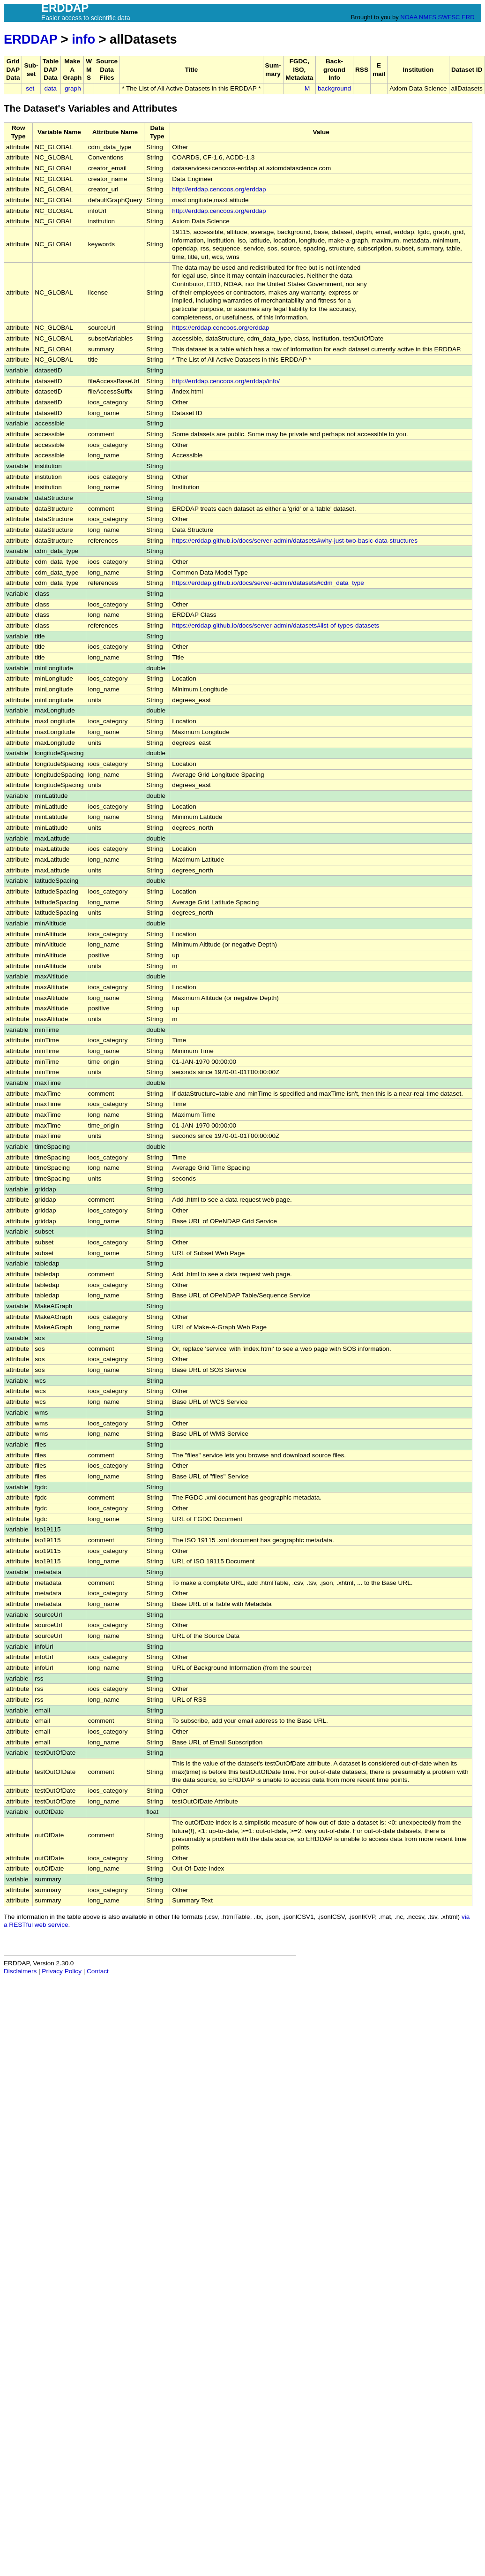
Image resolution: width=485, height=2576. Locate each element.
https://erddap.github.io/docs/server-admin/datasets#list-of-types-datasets (275, 625)
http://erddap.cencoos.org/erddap (219, 189)
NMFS (427, 17)
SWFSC (449, 17)
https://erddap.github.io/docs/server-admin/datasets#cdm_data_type (268, 582)
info (83, 39)
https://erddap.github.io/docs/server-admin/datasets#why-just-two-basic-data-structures (295, 540)
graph (73, 88)
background (334, 88)
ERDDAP (30, 39)
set (30, 88)
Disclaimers (20, 1971)
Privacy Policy (62, 1971)
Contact (98, 1971)
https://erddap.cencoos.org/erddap (220, 327)
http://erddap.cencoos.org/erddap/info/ (226, 381)
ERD (468, 17)
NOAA (408, 17)
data (50, 88)
